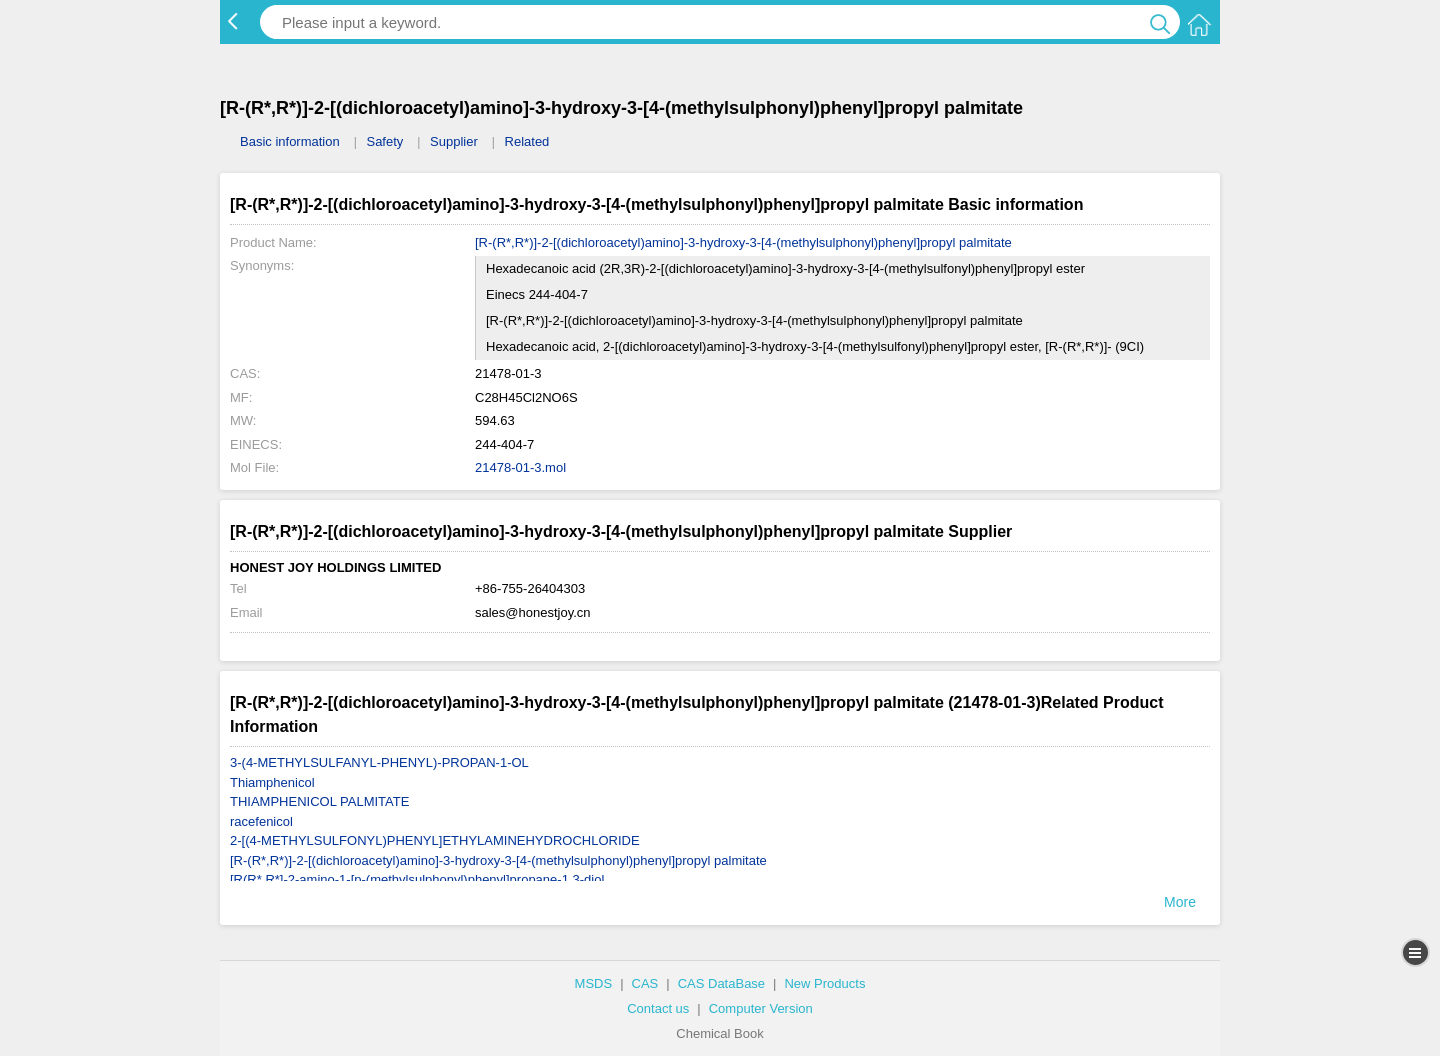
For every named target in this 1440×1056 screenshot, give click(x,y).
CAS (645, 983)
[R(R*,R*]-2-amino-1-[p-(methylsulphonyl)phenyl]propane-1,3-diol (417, 879)
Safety (384, 141)
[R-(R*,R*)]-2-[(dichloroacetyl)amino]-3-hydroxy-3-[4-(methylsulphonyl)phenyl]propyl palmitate (743, 242)
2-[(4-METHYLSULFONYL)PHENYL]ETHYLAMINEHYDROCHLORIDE (435, 840)
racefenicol (261, 821)
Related (527, 141)
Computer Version (761, 1008)
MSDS (594, 983)
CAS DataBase (721, 983)
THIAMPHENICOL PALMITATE (319, 801)
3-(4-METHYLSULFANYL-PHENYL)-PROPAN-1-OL (379, 762)
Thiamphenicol (272, 782)
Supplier (454, 141)
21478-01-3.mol (520, 467)
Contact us (658, 1008)
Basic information (290, 141)
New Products (824, 983)
